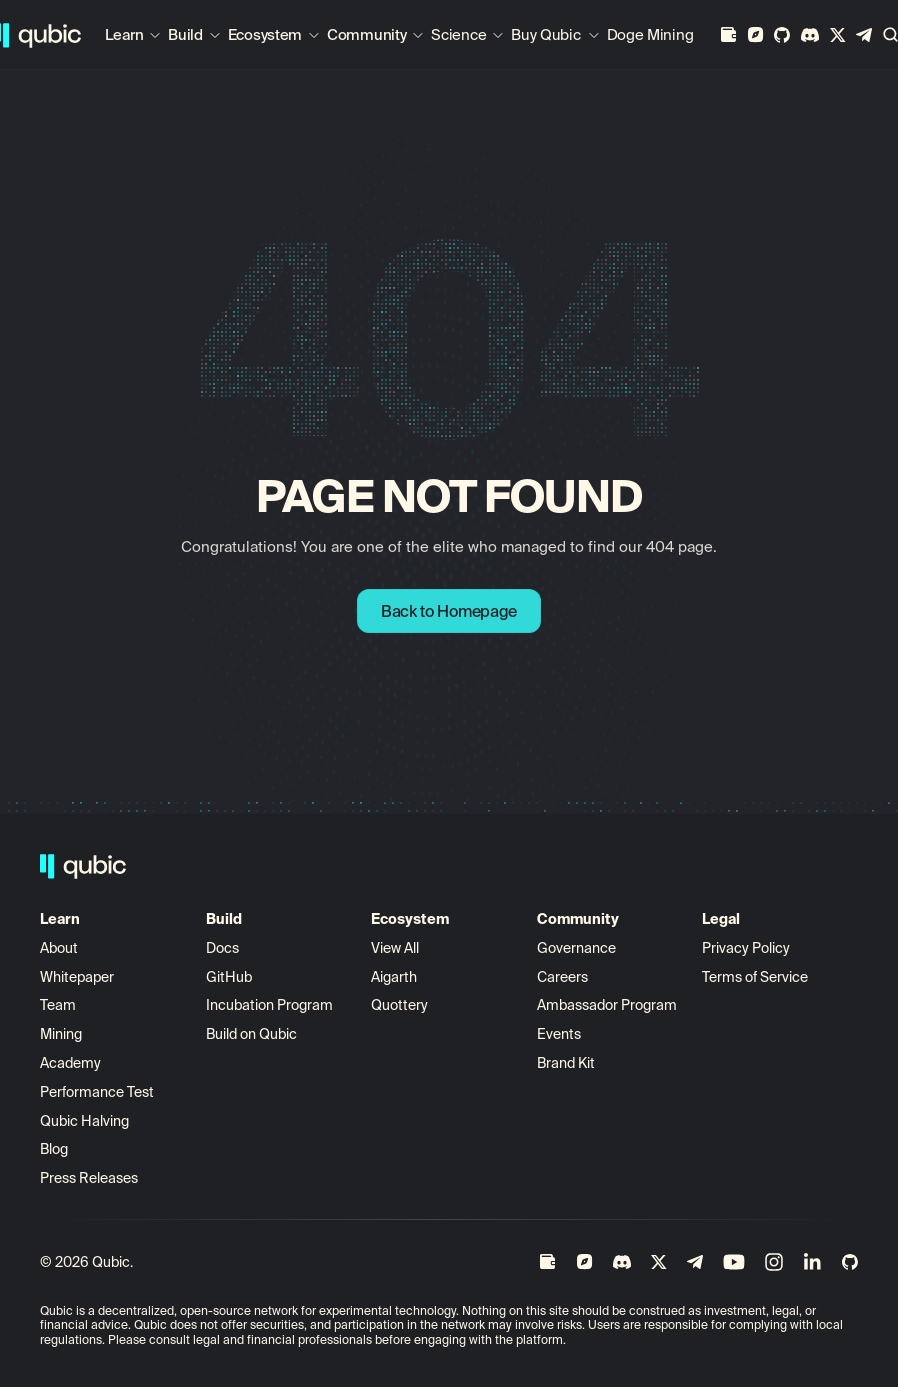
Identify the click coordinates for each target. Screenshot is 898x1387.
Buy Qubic (545, 34)
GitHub (229, 977)
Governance (576, 948)
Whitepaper (78, 977)
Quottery (399, 1005)
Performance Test (97, 1092)
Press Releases (89, 1178)
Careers (562, 977)
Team (59, 1005)
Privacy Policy (746, 948)
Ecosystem (265, 34)
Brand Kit (566, 1063)
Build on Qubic (251, 1034)
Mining (61, 1034)
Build (185, 34)
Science (458, 34)
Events (559, 1034)
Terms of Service (755, 977)
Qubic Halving (84, 1121)
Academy (70, 1063)
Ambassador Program (607, 1005)
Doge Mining (650, 34)
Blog (54, 1149)
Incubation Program (269, 1005)
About (60, 948)
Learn (124, 34)
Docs (222, 948)
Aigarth (394, 977)
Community (366, 34)
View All (395, 948)
